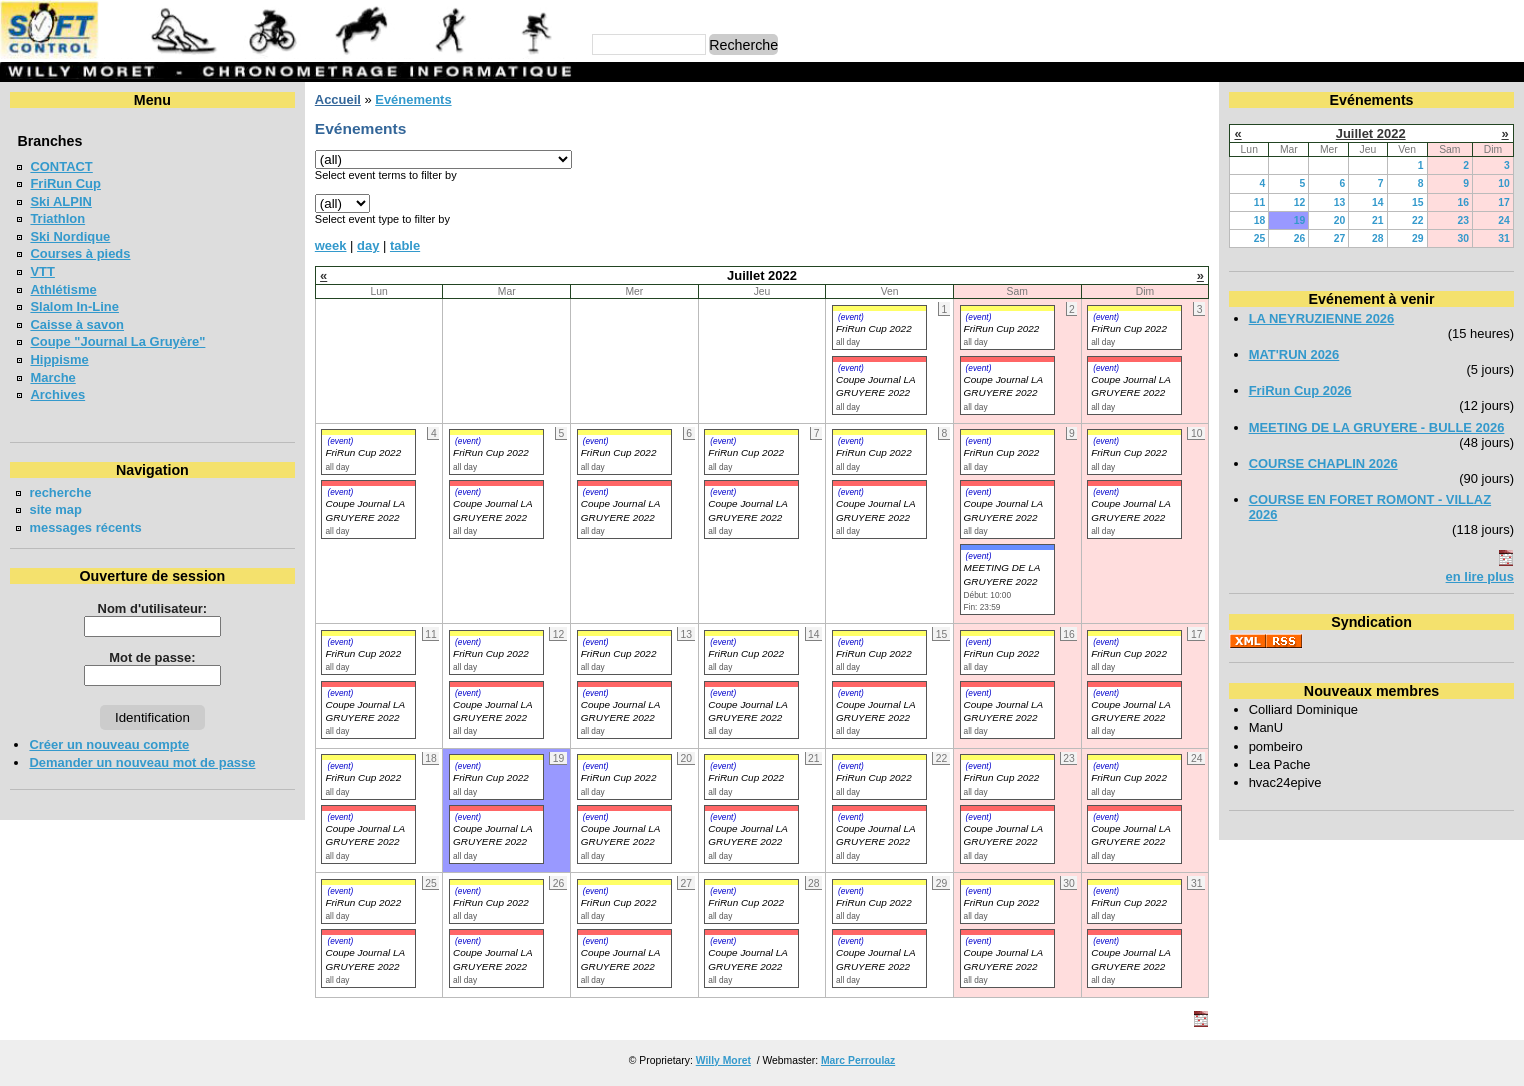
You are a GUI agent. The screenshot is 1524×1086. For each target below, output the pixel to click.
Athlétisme (63, 289)
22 (1418, 220)
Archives (57, 394)
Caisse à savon (77, 324)
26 (1300, 238)
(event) (851, 317)
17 (1504, 202)
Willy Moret (723, 1060)
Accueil (338, 99)
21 (1378, 220)
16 (1463, 202)
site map (55, 509)
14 (1378, 202)
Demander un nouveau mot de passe (142, 762)
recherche (60, 492)
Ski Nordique (70, 236)
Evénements (413, 99)
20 (1340, 220)
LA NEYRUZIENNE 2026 (1322, 318)
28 (1378, 238)
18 (1260, 220)
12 (1300, 202)
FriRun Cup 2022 (874, 328)
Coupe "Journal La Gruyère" (117, 341)
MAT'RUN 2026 (1294, 354)
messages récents (85, 527)
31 (1504, 238)
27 (1340, 238)
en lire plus (1480, 576)
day (368, 245)
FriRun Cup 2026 (1300, 390)
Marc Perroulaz (858, 1060)
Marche (52, 377)
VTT (42, 271)
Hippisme (59, 359)
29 (1418, 238)
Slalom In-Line (74, 306)
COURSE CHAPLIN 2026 (1323, 463)
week (331, 245)
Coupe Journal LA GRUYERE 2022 (364, 835)
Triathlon (57, 218)
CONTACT (61, 166)
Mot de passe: (152, 657)
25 (1260, 238)
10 (1504, 183)
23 (1463, 220)
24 (1504, 220)
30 (1463, 238)
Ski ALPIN (60, 201)
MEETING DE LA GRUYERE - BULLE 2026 (1377, 427)
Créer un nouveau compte (109, 744)
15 (1418, 202)
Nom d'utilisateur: (153, 608)
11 (1260, 202)
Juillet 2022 (1371, 133)
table (405, 245)
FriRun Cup (65, 183)
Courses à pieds (80, 253)
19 (1300, 220)
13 (1340, 202)
